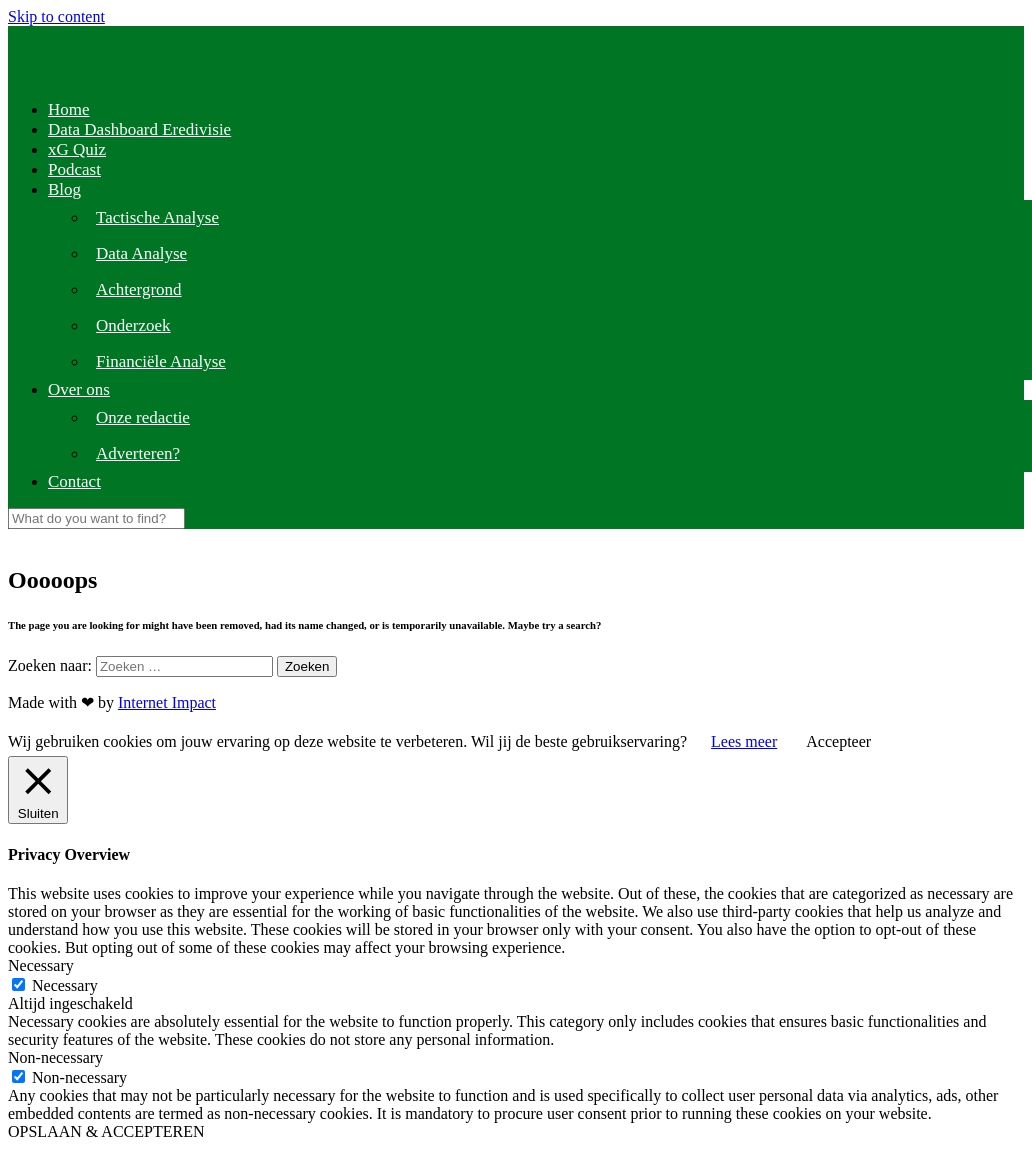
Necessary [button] (41, 965)
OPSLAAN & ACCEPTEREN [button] (106, 1131)
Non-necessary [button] (55, 1057)
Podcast (74, 169)
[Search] (96, 518)
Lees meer (744, 741)
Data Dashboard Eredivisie (139, 129)
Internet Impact (167, 702)
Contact (74, 481)
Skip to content (56, 16)
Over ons (79, 389)
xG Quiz (77, 149)
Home (69, 109)
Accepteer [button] (838, 741)
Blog (64, 189)
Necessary (65, 985)
